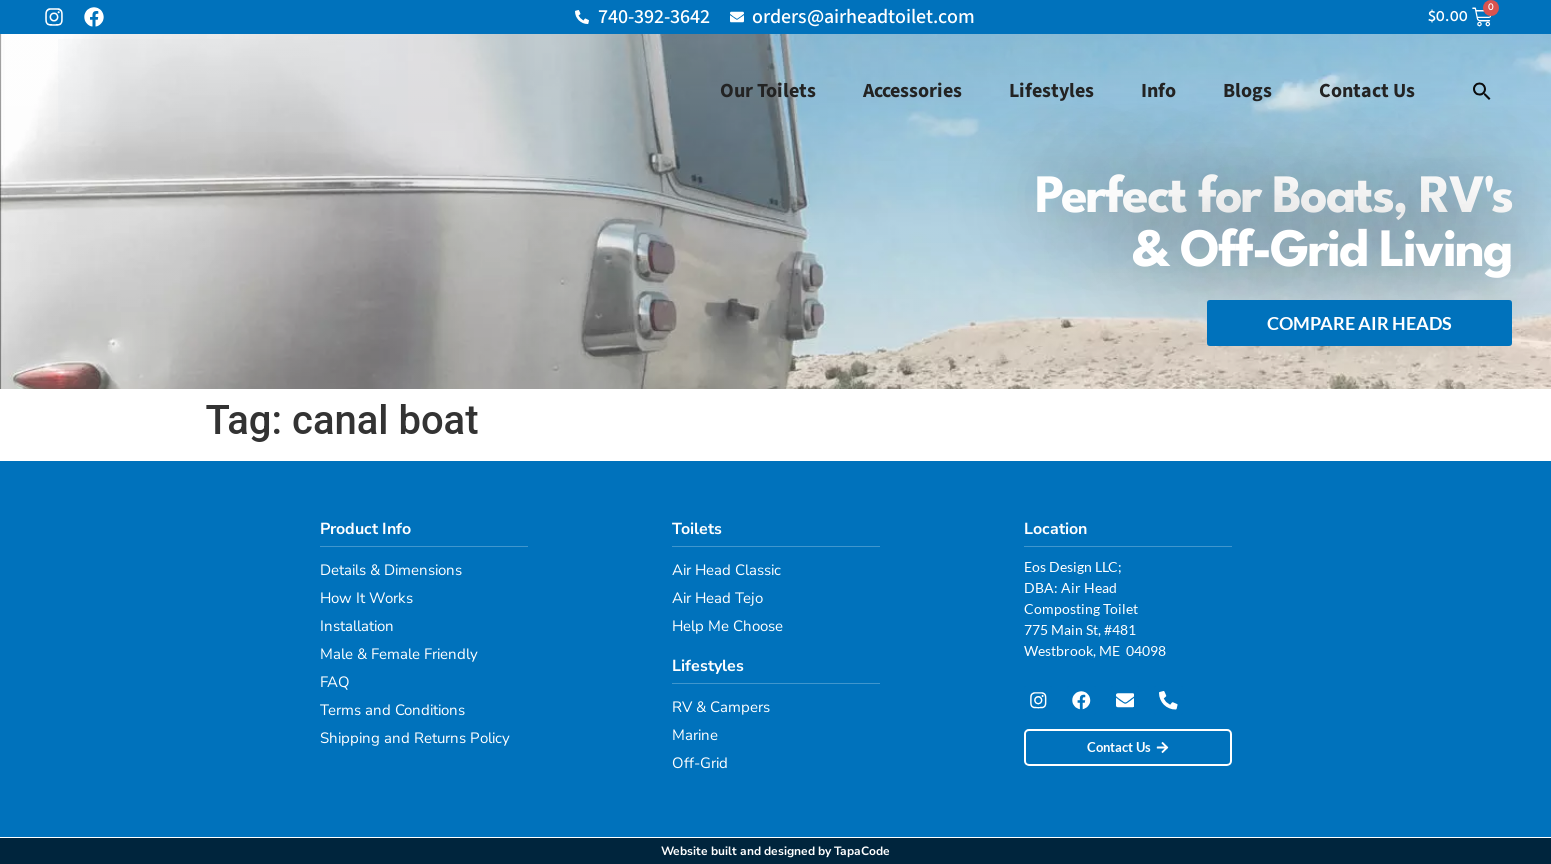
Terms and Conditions (392, 710)
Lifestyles (1051, 91)
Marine (695, 735)
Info (1158, 91)
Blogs (1247, 91)
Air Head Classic (726, 570)
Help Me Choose (727, 626)
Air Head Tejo (717, 598)
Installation (357, 626)
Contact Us (1367, 91)
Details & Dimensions (391, 570)
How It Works (366, 598)
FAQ (335, 682)
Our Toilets (768, 91)
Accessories (912, 91)
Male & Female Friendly (399, 654)
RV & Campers (721, 707)
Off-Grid (700, 763)
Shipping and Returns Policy (415, 738)
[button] (1482, 91)
